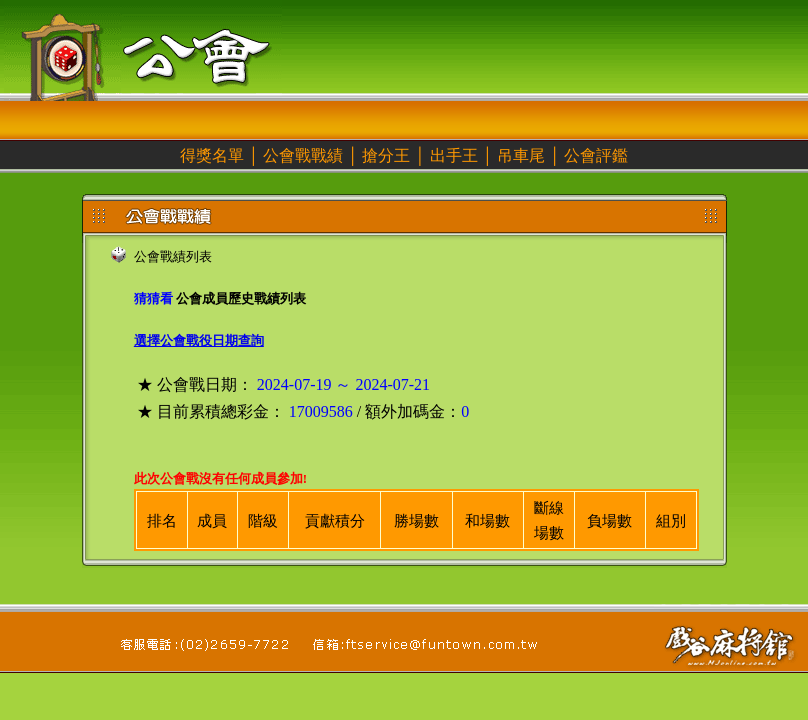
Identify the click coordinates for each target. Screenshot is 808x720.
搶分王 (386, 155)
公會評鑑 (596, 155)
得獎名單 (212, 155)
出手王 (454, 155)
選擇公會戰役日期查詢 (199, 340)
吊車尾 (521, 155)
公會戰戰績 (303, 155)
